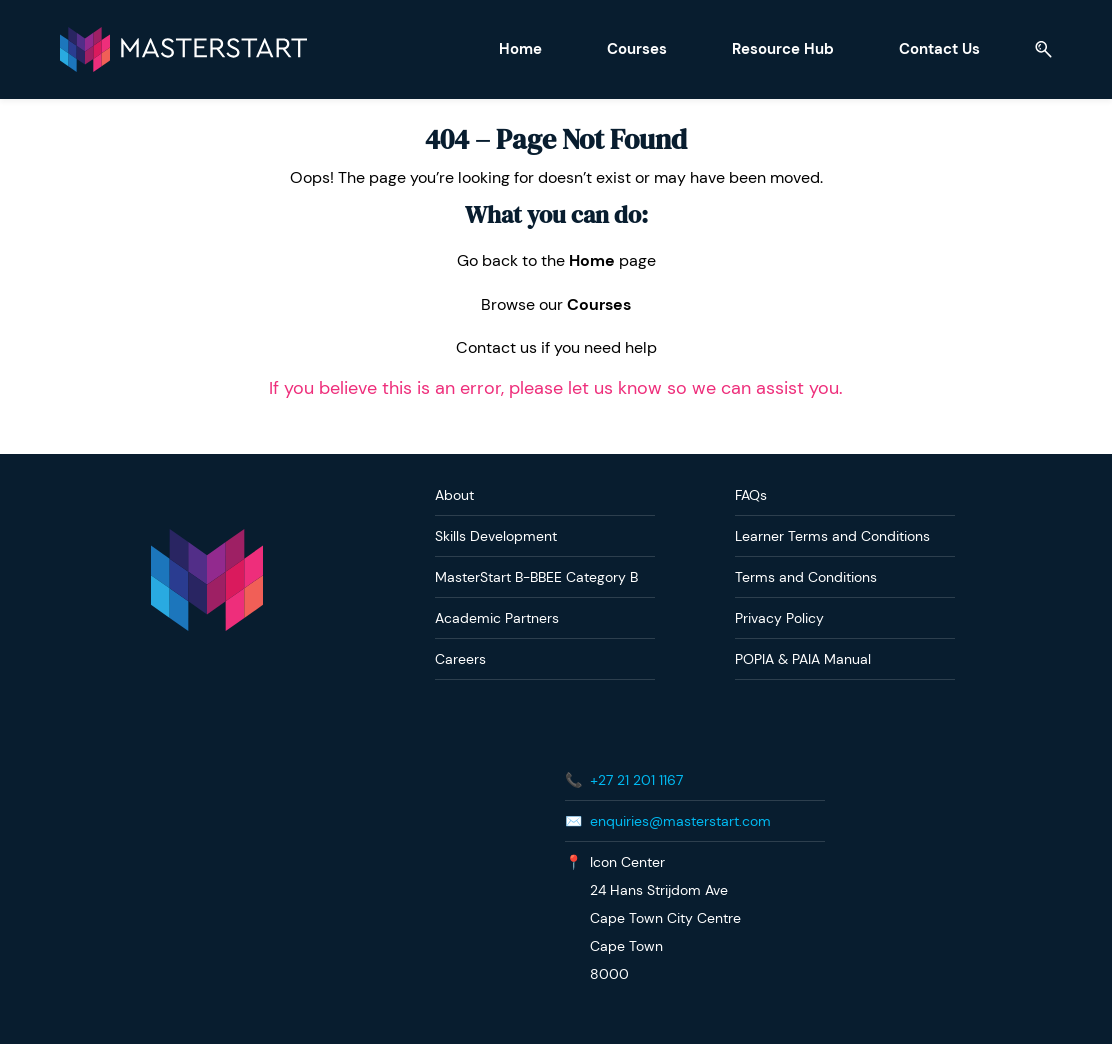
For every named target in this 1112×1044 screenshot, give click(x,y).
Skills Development (496, 536)
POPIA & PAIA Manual (803, 659)
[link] (207, 538)
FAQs (751, 495)
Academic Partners (497, 618)
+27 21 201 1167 (636, 780)
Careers (460, 659)
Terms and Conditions (806, 577)
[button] (1036, 49)
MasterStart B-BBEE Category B (536, 577)
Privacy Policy (779, 618)
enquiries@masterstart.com (680, 821)
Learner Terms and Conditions (832, 536)
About (454, 495)
